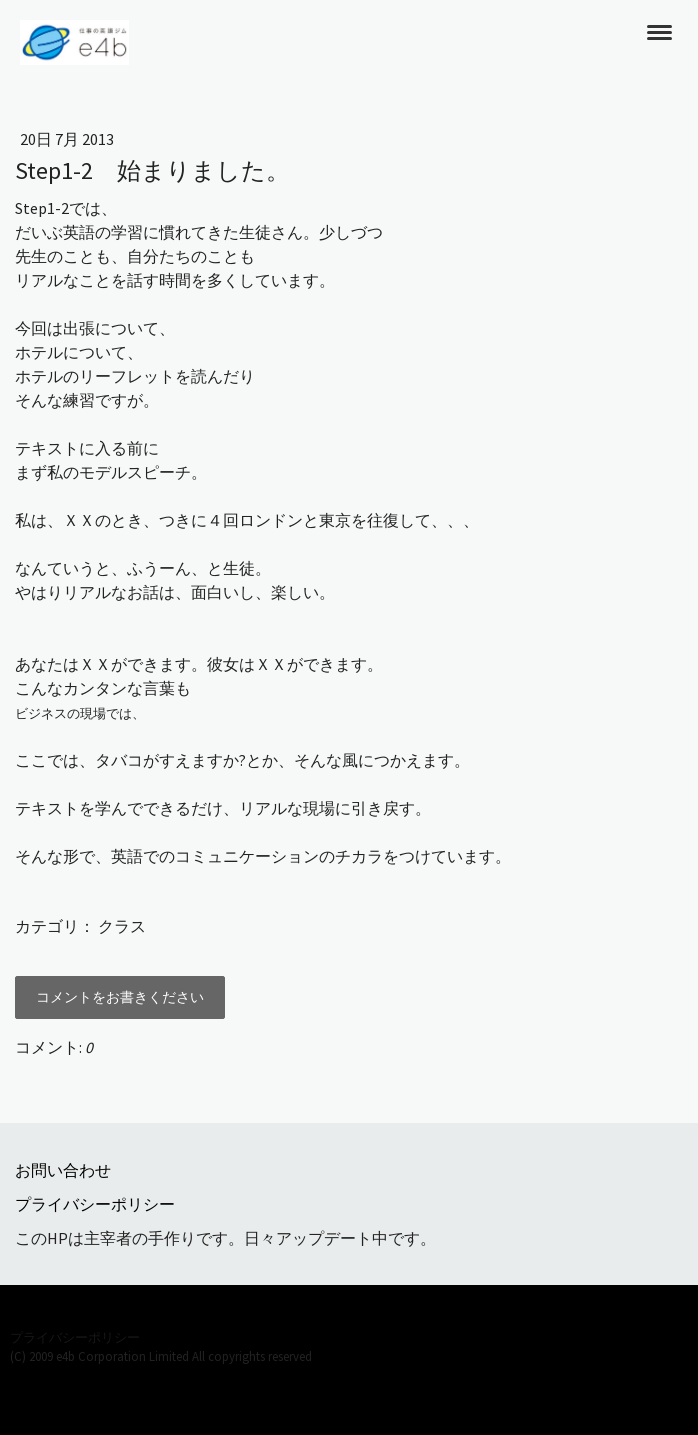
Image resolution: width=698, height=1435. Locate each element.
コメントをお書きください (120, 997)
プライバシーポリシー (95, 1204)
